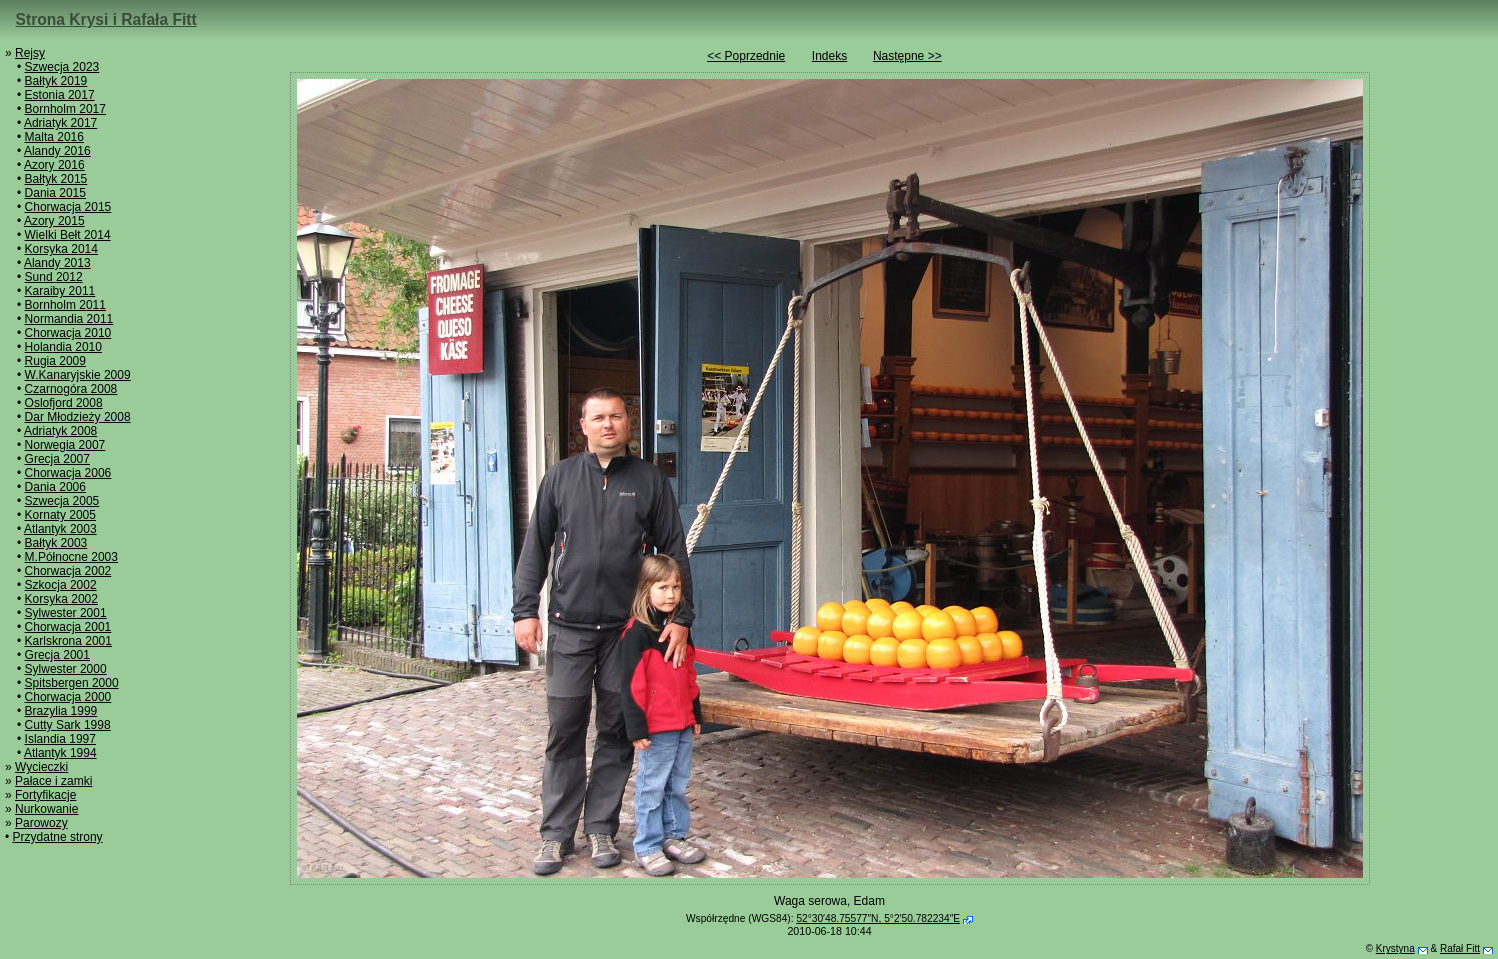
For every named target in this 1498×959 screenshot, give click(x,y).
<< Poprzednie (746, 56)
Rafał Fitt (1460, 948)
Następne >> (907, 56)
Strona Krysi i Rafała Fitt (106, 19)
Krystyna (1395, 948)
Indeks (829, 56)
